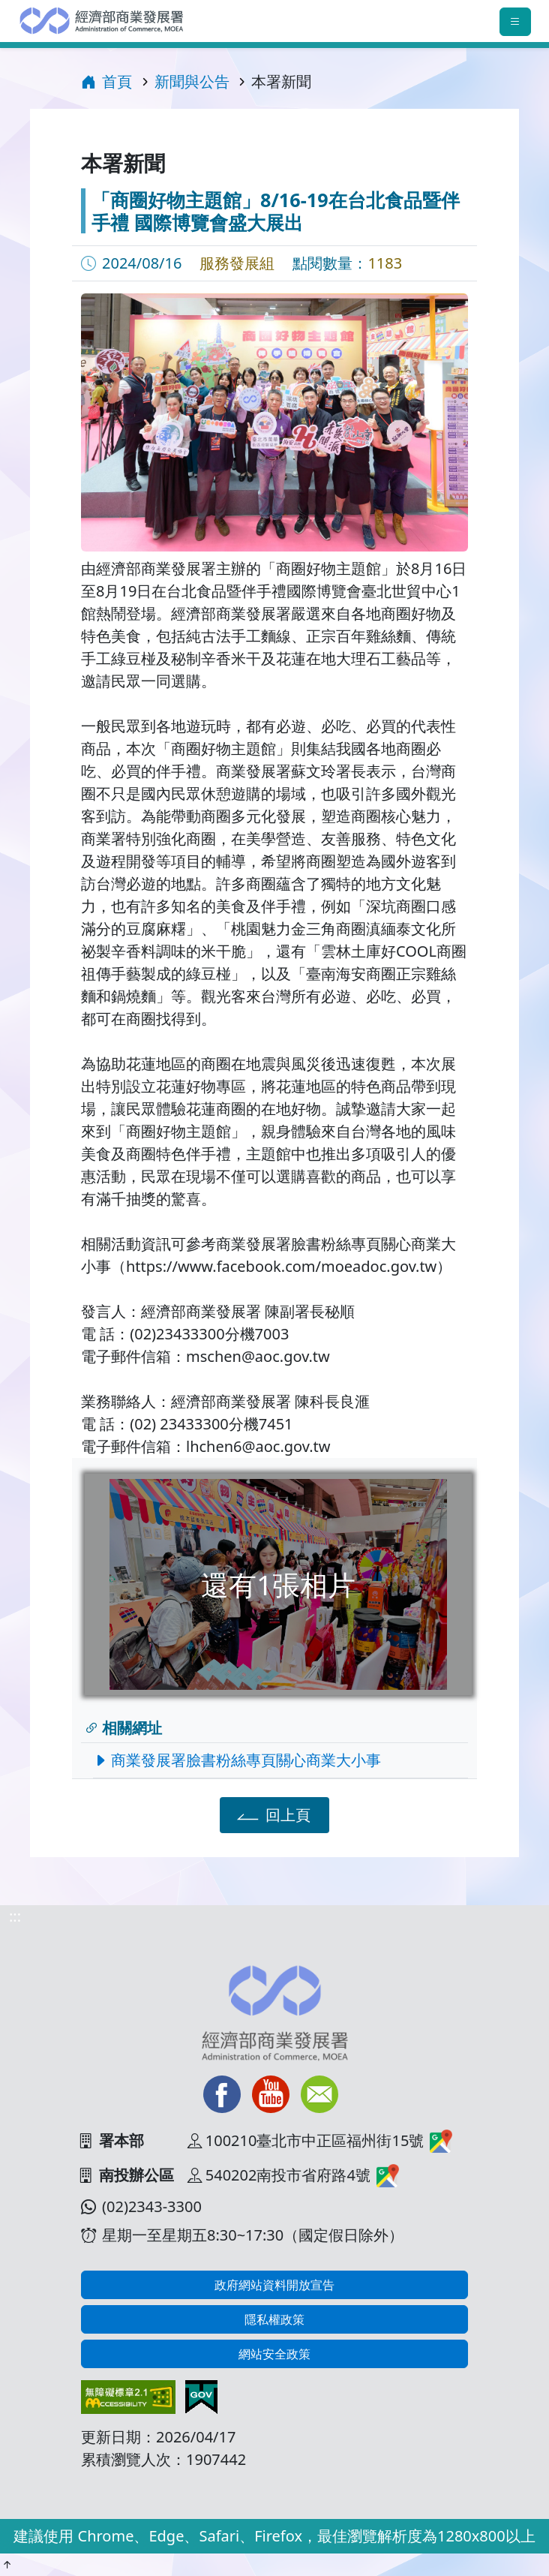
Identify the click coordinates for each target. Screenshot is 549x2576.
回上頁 (271, 1814)
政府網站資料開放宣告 (274, 2285)
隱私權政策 (274, 2319)
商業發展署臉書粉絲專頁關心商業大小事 (241, 1760)
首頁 (106, 81)
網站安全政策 (274, 2354)
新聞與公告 (192, 81)
